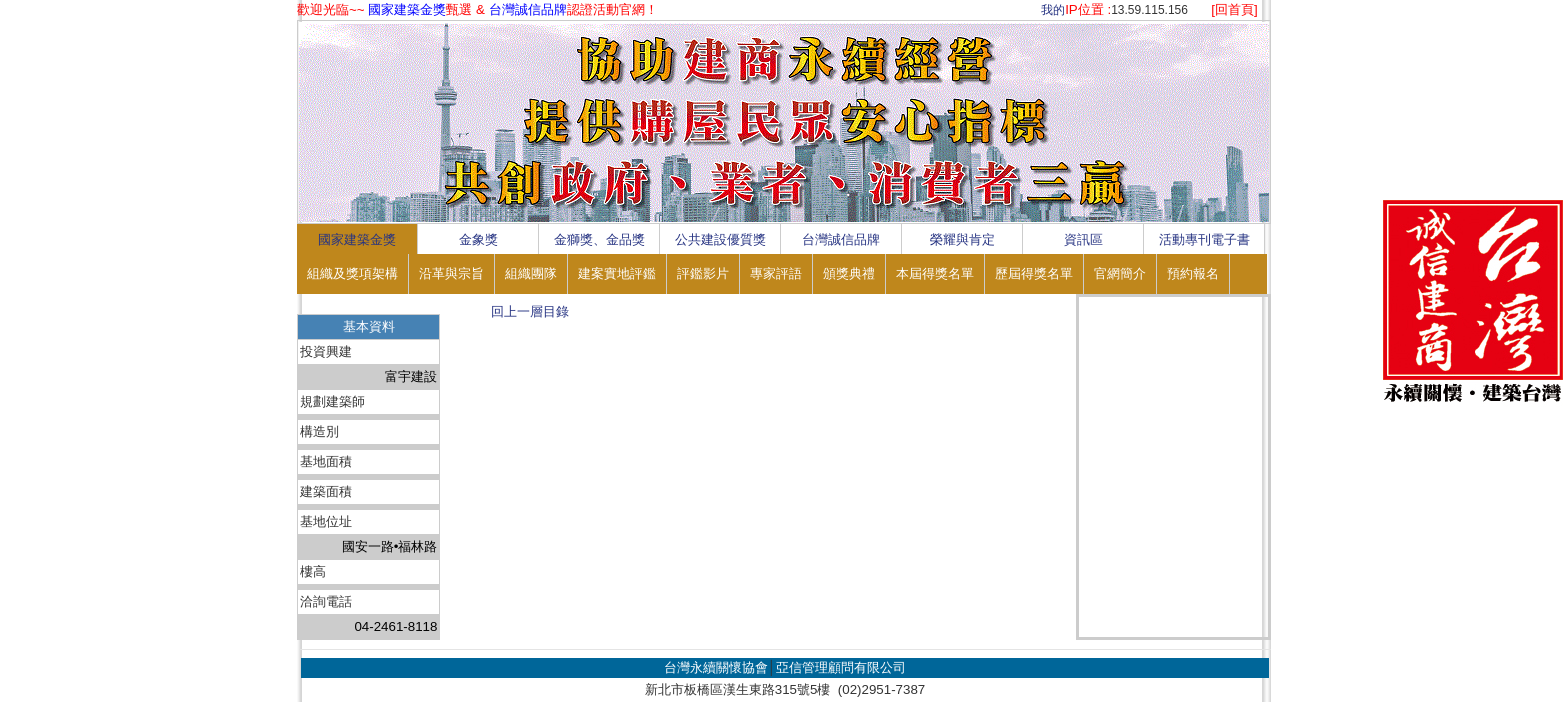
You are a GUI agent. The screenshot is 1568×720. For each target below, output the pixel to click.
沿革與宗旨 (451, 273)
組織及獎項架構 (352, 273)
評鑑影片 (703, 273)
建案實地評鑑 (617, 273)
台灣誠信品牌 (841, 239)
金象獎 (478, 239)
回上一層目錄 (530, 311)
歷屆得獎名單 (1034, 273)
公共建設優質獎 (720, 239)
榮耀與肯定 (962, 239)
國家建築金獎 (357, 239)
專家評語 (776, 273)
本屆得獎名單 (935, 273)
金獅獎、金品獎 (599, 239)
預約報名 (1193, 273)
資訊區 (1083, 239)
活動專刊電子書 (1204, 239)
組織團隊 (531, 273)
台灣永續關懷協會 (716, 667)
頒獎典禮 (849, 273)
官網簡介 (1120, 273)
